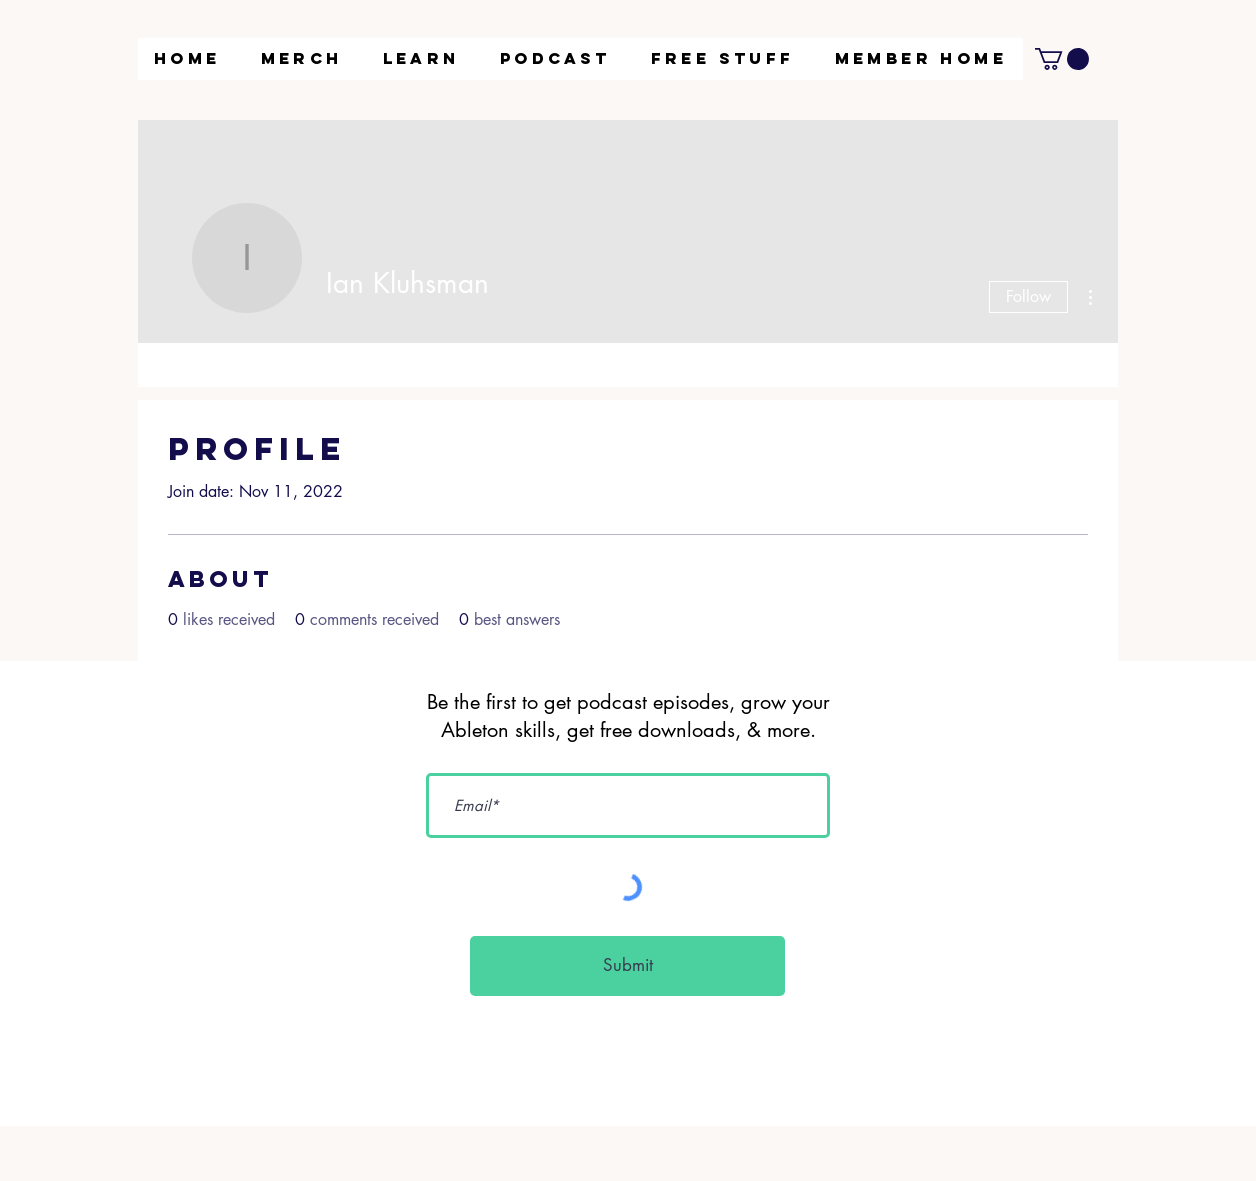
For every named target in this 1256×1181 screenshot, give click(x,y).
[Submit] (627, 966)
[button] (421, 59)
